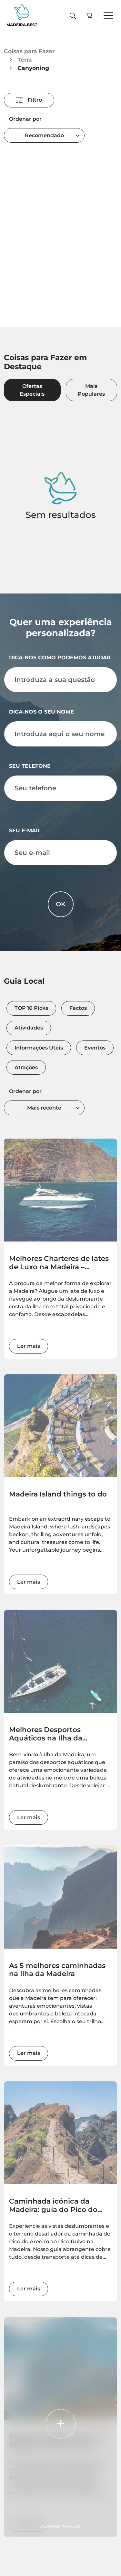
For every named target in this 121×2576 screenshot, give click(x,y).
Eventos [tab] (95, 1048)
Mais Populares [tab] (91, 390)
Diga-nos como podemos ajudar (60, 657)
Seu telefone (30, 766)
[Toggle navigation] (108, 16)
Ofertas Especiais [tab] (32, 390)
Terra (24, 59)
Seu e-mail (25, 830)
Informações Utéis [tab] (39, 1048)
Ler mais (28, 1346)
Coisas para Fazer (29, 51)
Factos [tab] (78, 1008)
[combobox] (44, 135)
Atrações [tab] (26, 1067)
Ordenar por (25, 119)
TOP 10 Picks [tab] (31, 1008)
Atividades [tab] (29, 1028)
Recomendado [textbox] (44, 135)
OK (61, 904)
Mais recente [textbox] (44, 1108)
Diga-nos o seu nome (41, 712)
